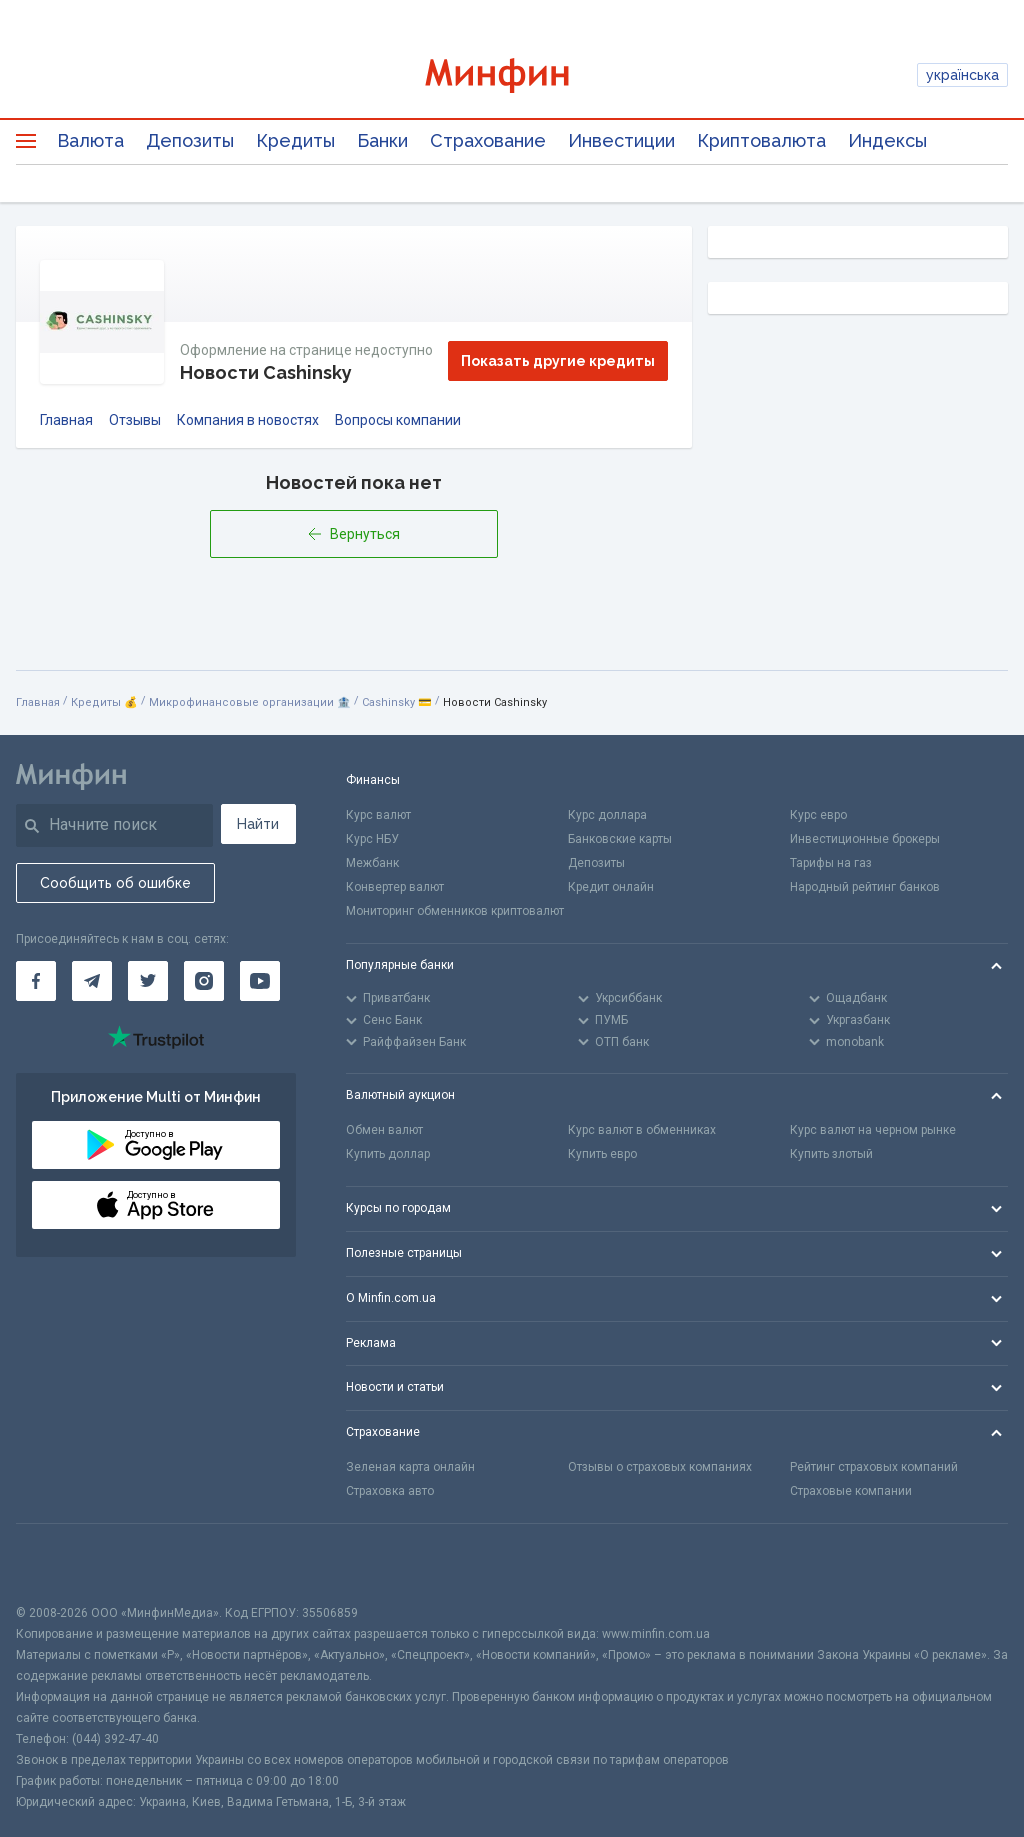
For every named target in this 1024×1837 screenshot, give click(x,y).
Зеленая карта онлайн (410, 1467)
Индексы (887, 140)
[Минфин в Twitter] (148, 981)
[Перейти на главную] (512, 75)
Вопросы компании (398, 420)
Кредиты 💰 (104, 702)
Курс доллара (607, 815)
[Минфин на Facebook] (36, 981)
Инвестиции (621, 140)
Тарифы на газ (831, 863)
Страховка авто (390, 1491)
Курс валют (378, 815)
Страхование (488, 140)
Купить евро (602, 1154)
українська (962, 75)
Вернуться (354, 534)
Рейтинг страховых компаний (874, 1467)
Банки (382, 140)
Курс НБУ (372, 839)
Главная (66, 420)
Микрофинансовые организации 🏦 (250, 702)
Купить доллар (388, 1154)
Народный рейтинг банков (865, 887)
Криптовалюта (761, 140)
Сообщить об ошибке (115, 883)
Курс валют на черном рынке (873, 1130)
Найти (258, 824)
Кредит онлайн (611, 887)
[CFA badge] (60, 1563)
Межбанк (372, 863)
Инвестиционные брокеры (865, 839)
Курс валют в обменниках (642, 1130)
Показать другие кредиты (558, 361)
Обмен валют (384, 1130)
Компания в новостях (248, 420)
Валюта (90, 140)
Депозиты (190, 140)
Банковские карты (620, 839)
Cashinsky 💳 (397, 702)
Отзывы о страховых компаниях (660, 1467)
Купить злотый (831, 1154)
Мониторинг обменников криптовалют (455, 911)
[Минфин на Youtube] (260, 981)
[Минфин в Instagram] (204, 981)
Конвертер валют (395, 887)
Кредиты (295, 140)
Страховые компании (851, 1491)
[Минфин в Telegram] (92, 981)
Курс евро (818, 815)
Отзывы (135, 420)
